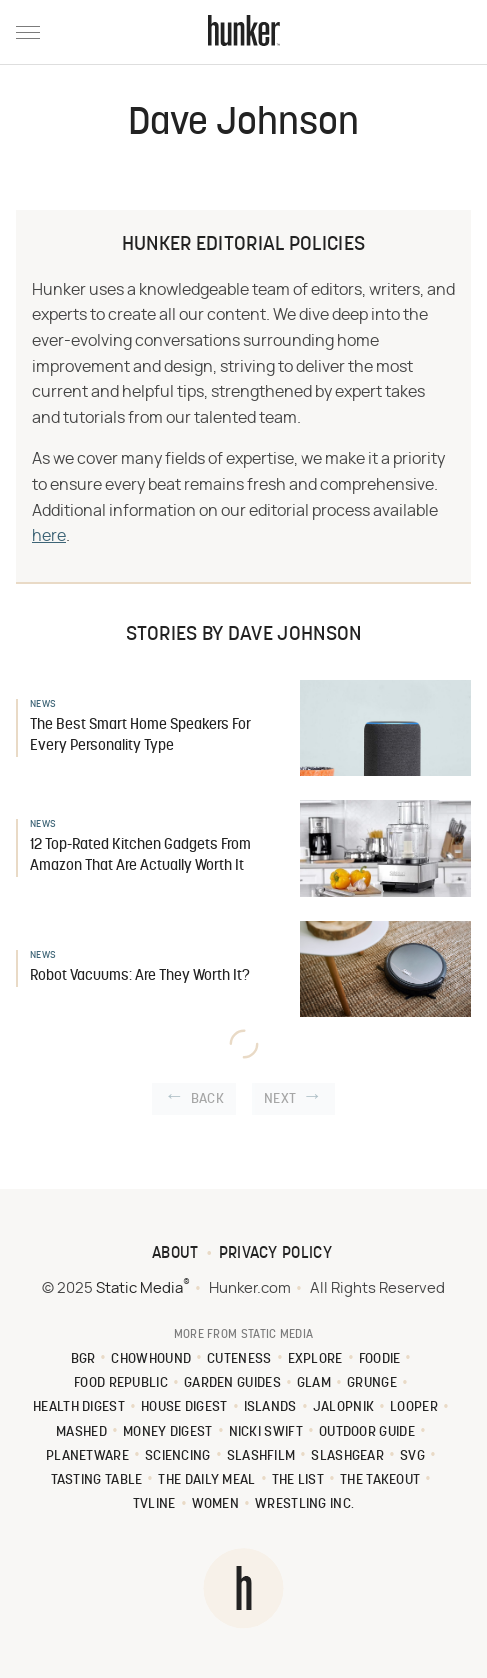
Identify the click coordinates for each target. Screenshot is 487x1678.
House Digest (184, 1407)
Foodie (380, 1359)
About (175, 1254)
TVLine (154, 1504)
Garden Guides (232, 1383)
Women (216, 1504)
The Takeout (380, 1480)
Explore (315, 1359)
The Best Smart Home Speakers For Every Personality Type (140, 736)
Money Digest (168, 1432)
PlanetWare (87, 1456)
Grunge (372, 1383)
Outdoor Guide (367, 1432)
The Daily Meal (206, 1480)
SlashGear (347, 1456)
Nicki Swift (266, 1432)
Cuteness (239, 1359)
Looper (414, 1407)
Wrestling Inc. (304, 1504)
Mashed (81, 1432)
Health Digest (79, 1407)
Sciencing (178, 1456)
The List (298, 1480)
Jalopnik (343, 1407)
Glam (314, 1383)
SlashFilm (261, 1456)
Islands (270, 1407)
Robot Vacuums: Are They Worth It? (140, 976)
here (49, 536)
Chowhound (151, 1359)
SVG (412, 1456)
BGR (83, 1359)
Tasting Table (97, 1480)
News (43, 704)
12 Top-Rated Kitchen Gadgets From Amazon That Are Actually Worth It (140, 856)
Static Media (139, 1288)
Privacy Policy (275, 1254)
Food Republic (121, 1383)
